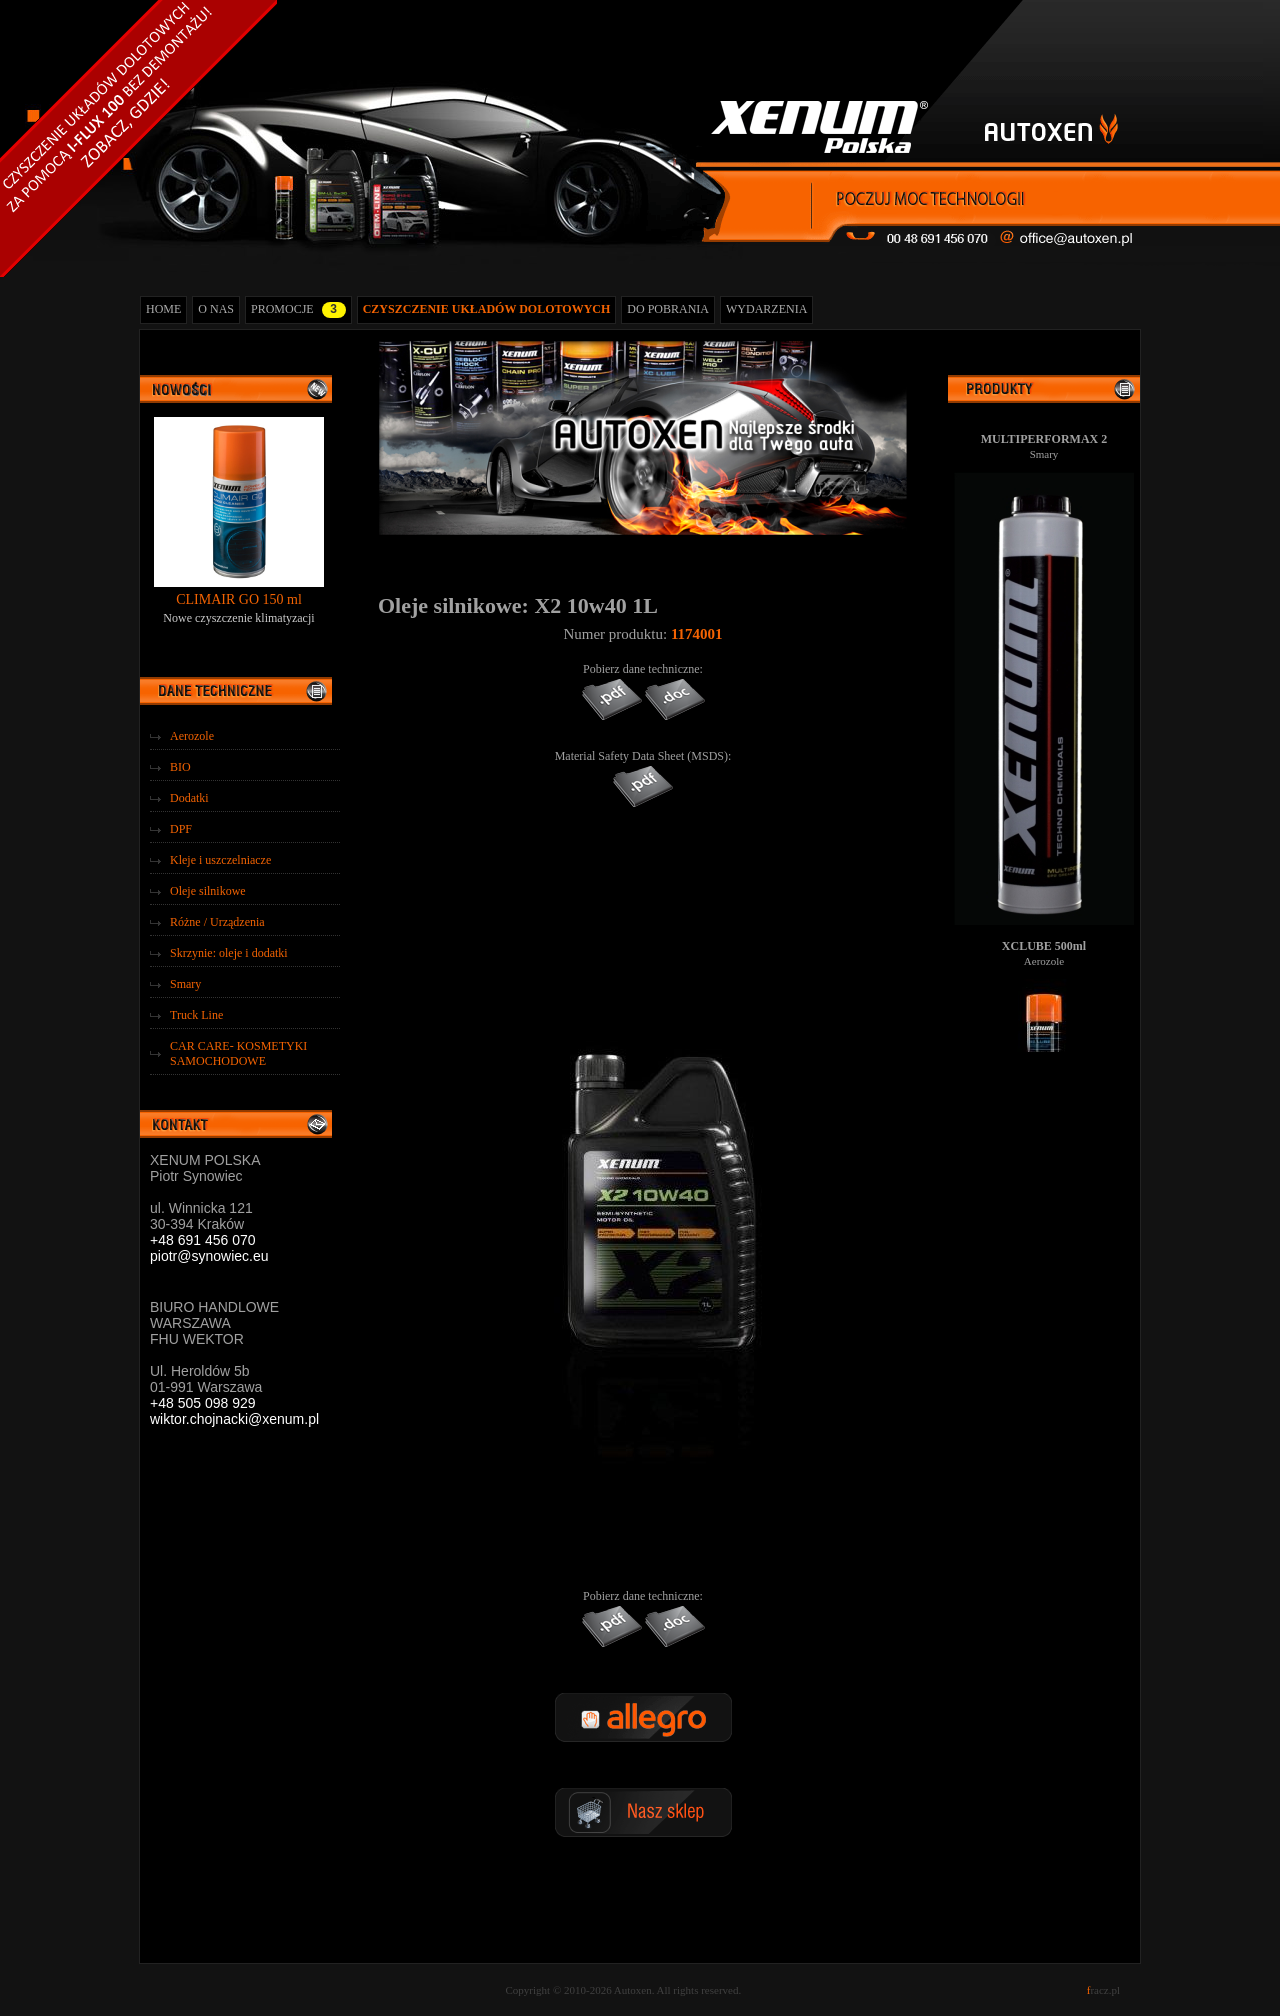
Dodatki (189, 798)
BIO (180, 767)
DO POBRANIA (668, 309)
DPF (181, 829)
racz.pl (1103, 1990)
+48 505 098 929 (203, 1403)
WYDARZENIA (766, 309)
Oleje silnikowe (208, 891)
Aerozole (192, 736)
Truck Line (196, 1015)
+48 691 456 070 (203, 1240)
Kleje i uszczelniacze (220, 860)
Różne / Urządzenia (217, 922)
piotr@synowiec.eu (209, 1256)
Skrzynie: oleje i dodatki (229, 953)
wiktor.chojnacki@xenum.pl (234, 1419)
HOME (163, 309)
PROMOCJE (298, 310)
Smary (185, 984)
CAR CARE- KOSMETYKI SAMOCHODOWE (238, 1053)
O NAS (216, 309)
